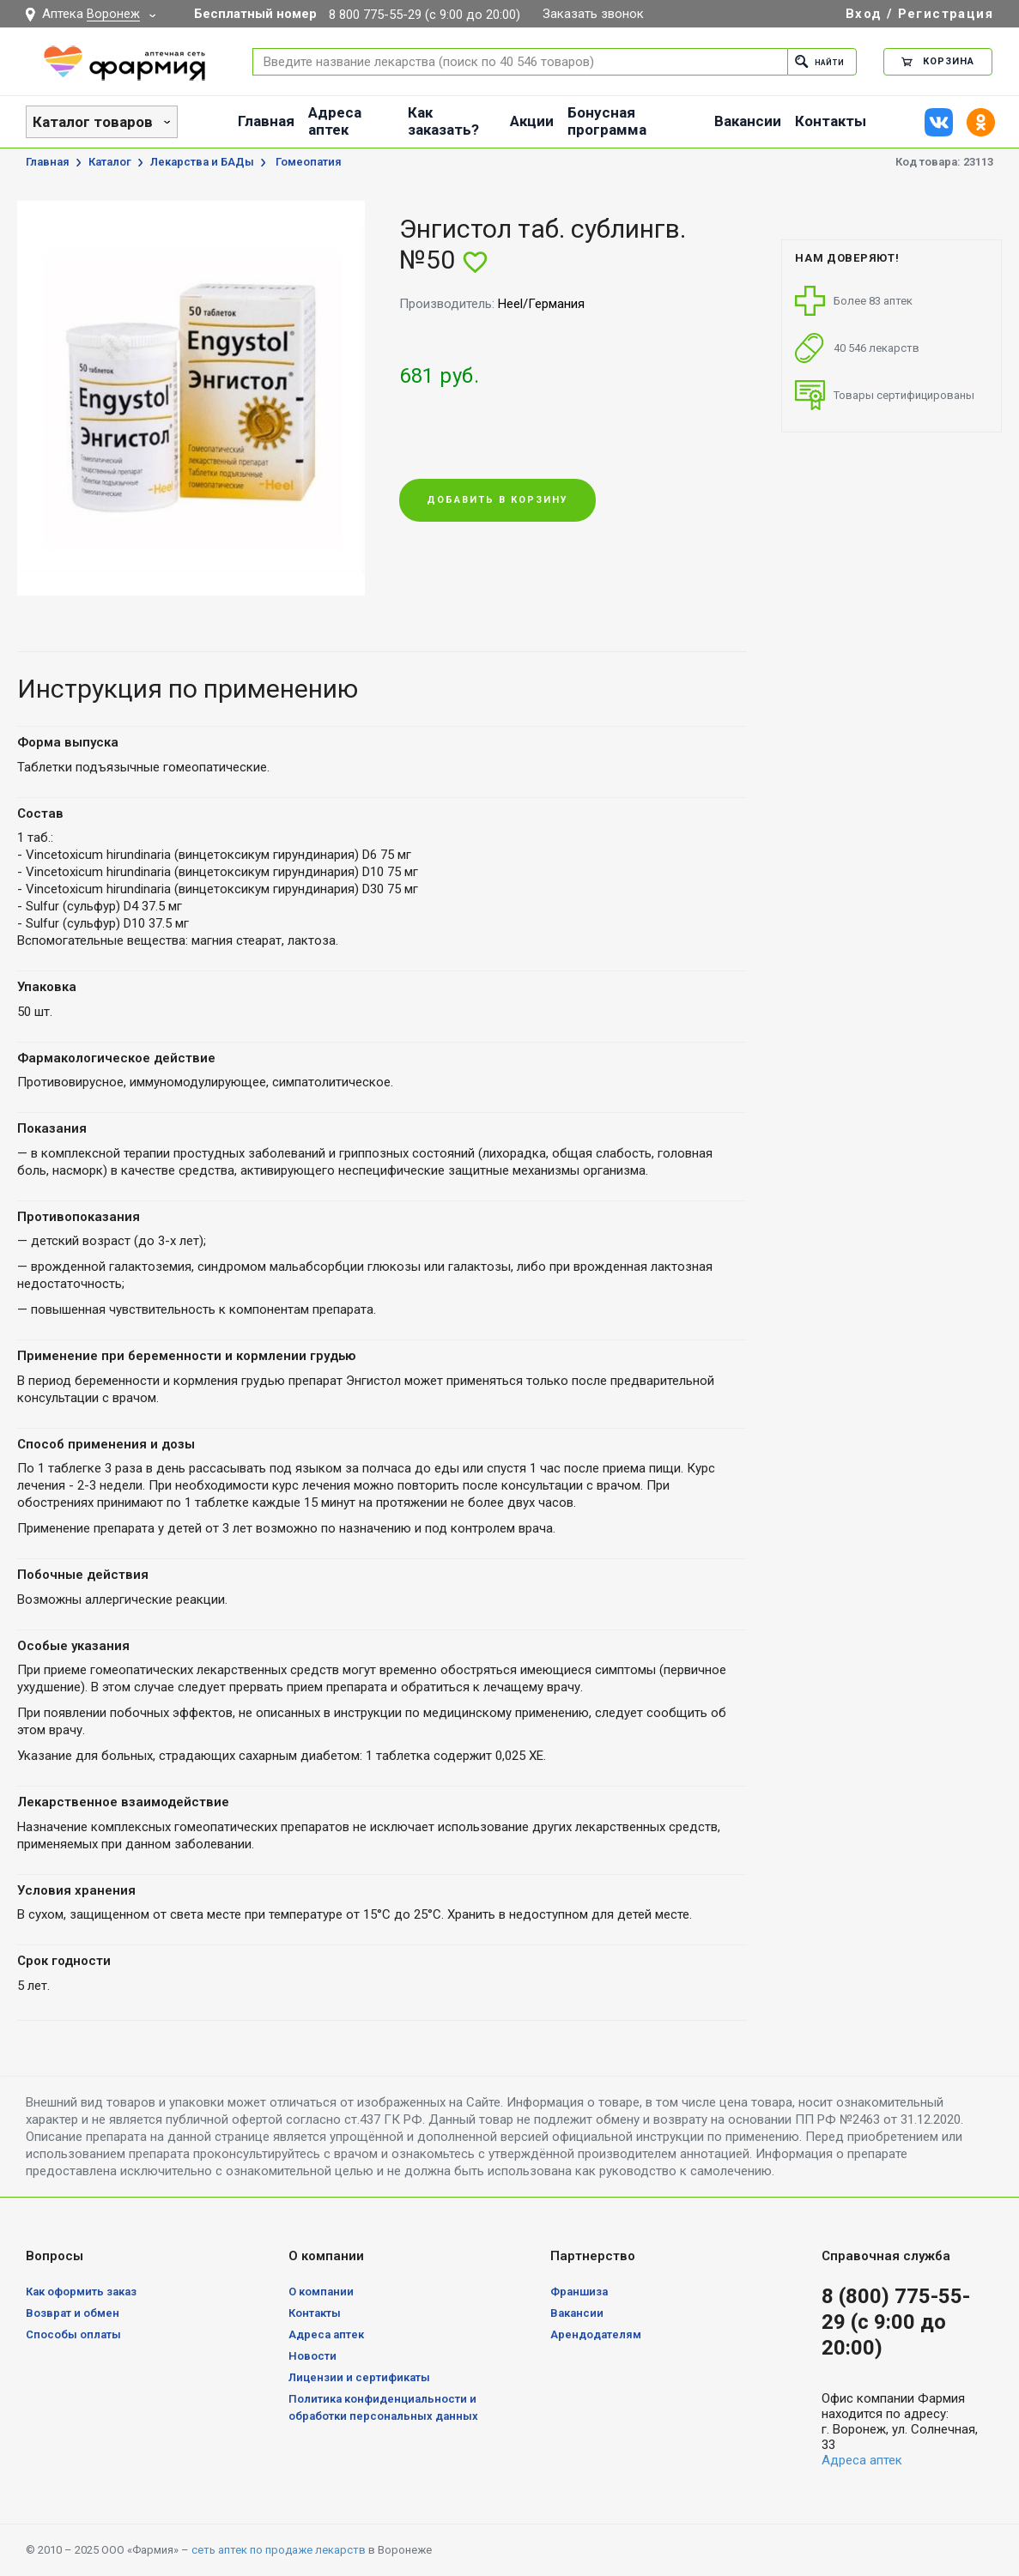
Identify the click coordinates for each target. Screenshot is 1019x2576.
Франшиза (579, 2291)
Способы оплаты (73, 2334)
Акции (532, 121)
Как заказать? (443, 121)
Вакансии (747, 121)
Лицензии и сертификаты (359, 2377)
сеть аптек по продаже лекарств (278, 2549)
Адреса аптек (334, 121)
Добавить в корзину (497, 501)
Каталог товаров (93, 121)
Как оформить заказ (81, 2291)
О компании (321, 2291)
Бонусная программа (606, 121)
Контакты (830, 121)
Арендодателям (595, 2334)
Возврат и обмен (72, 2313)
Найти (814, 61)
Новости (312, 2355)
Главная (266, 121)
